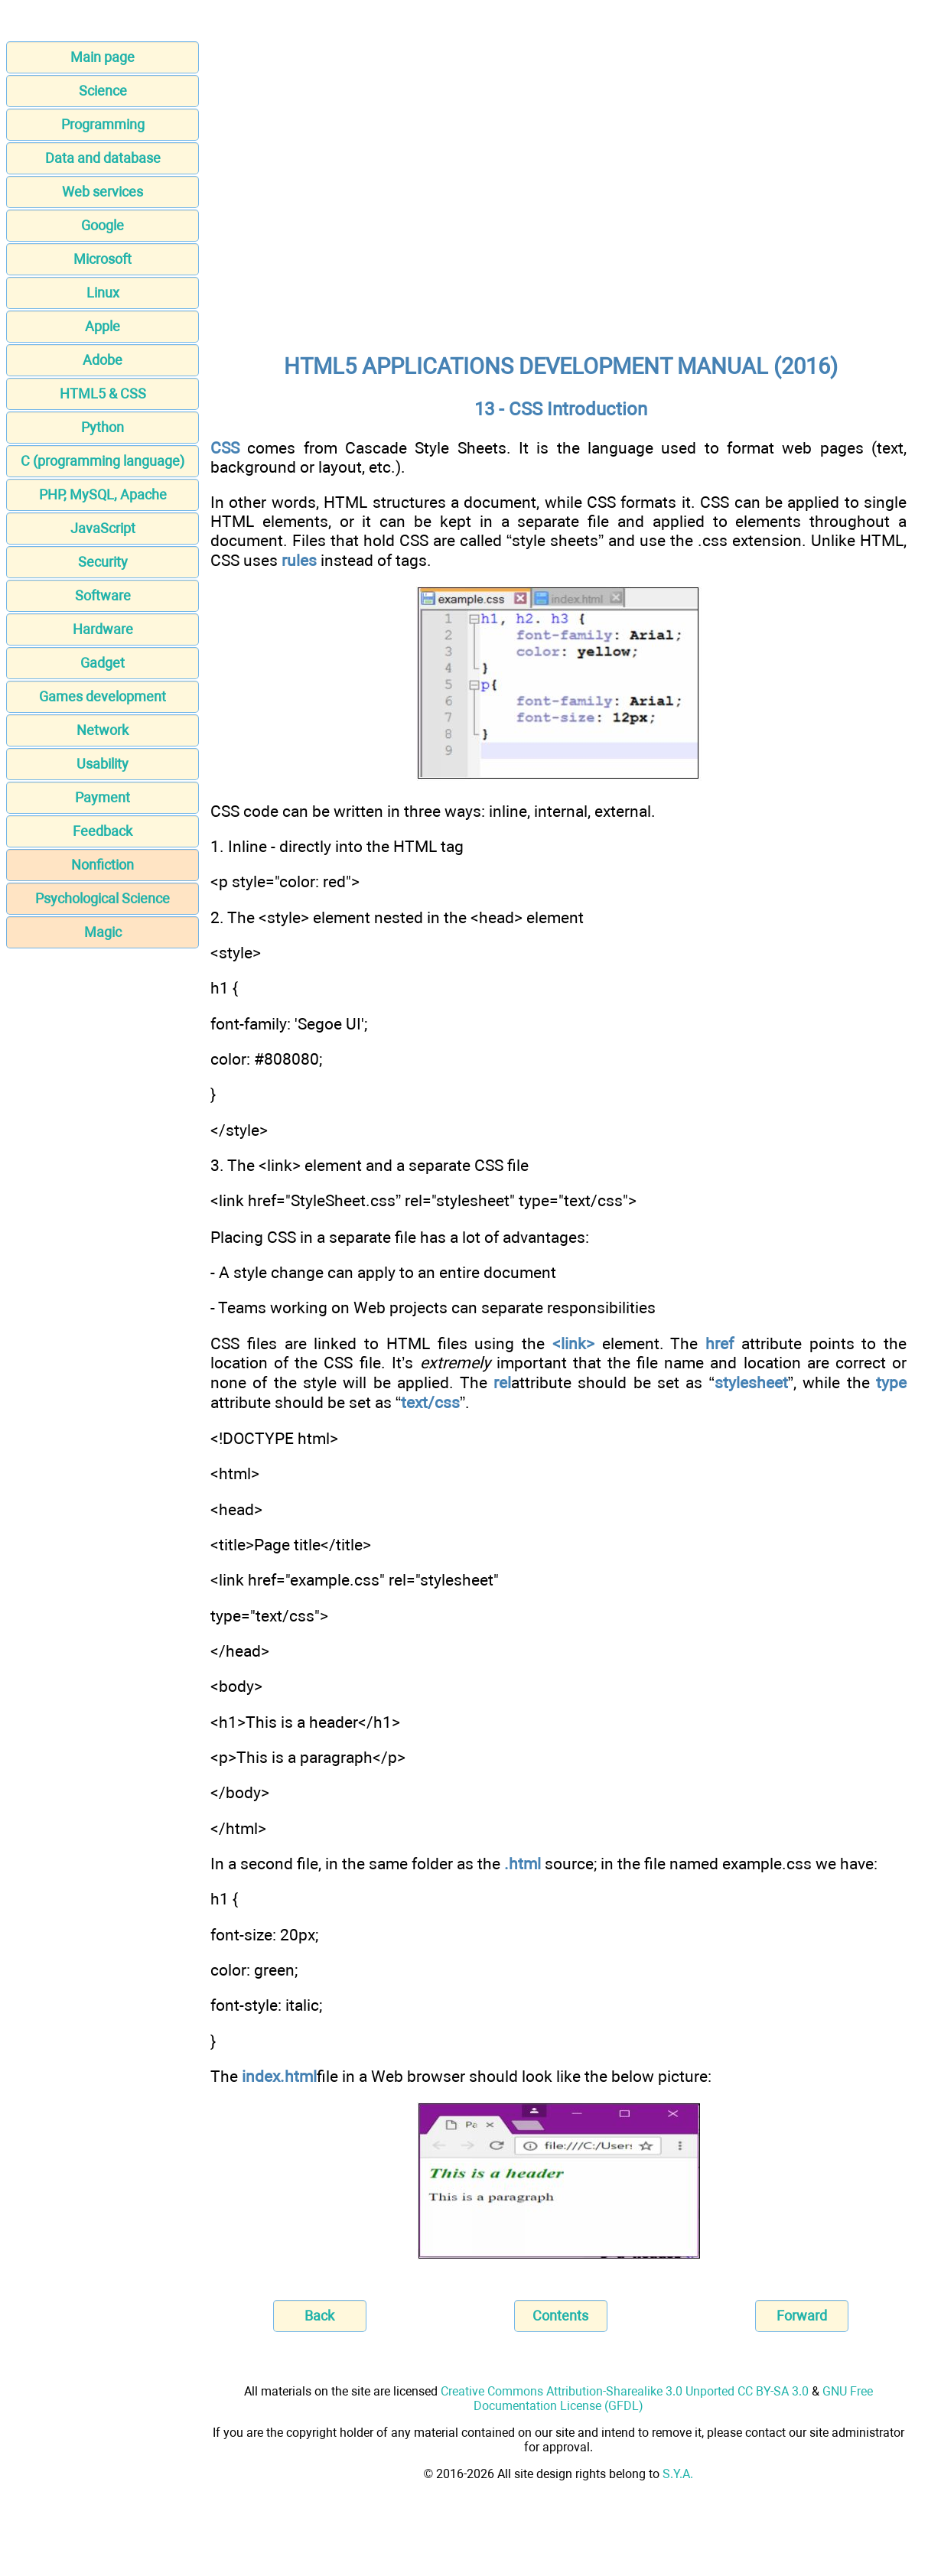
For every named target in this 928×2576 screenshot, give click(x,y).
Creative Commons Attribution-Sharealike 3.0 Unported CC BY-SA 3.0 (625, 2391)
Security (103, 562)
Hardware (103, 629)
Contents (560, 2316)
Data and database (103, 158)
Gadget (102, 663)
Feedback (102, 831)
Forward (802, 2316)
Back (319, 2316)
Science (103, 91)
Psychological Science (102, 898)
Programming (103, 124)
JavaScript (102, 528)
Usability (103, 764)
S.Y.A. (678, 2474)
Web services (102, 192)
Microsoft (102, 259)
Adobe (102, 360)
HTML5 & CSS (103, 393)
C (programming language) (102, 461)
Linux (102, 293)
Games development (102, 696)
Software (103, 595)
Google (102, 225)
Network (103, 730)
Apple (102, 326)
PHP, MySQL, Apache (103, 494)
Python (102, 427)
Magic (103, 932)
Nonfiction (102, 865)
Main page (102, 57)
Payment (102, 797)
